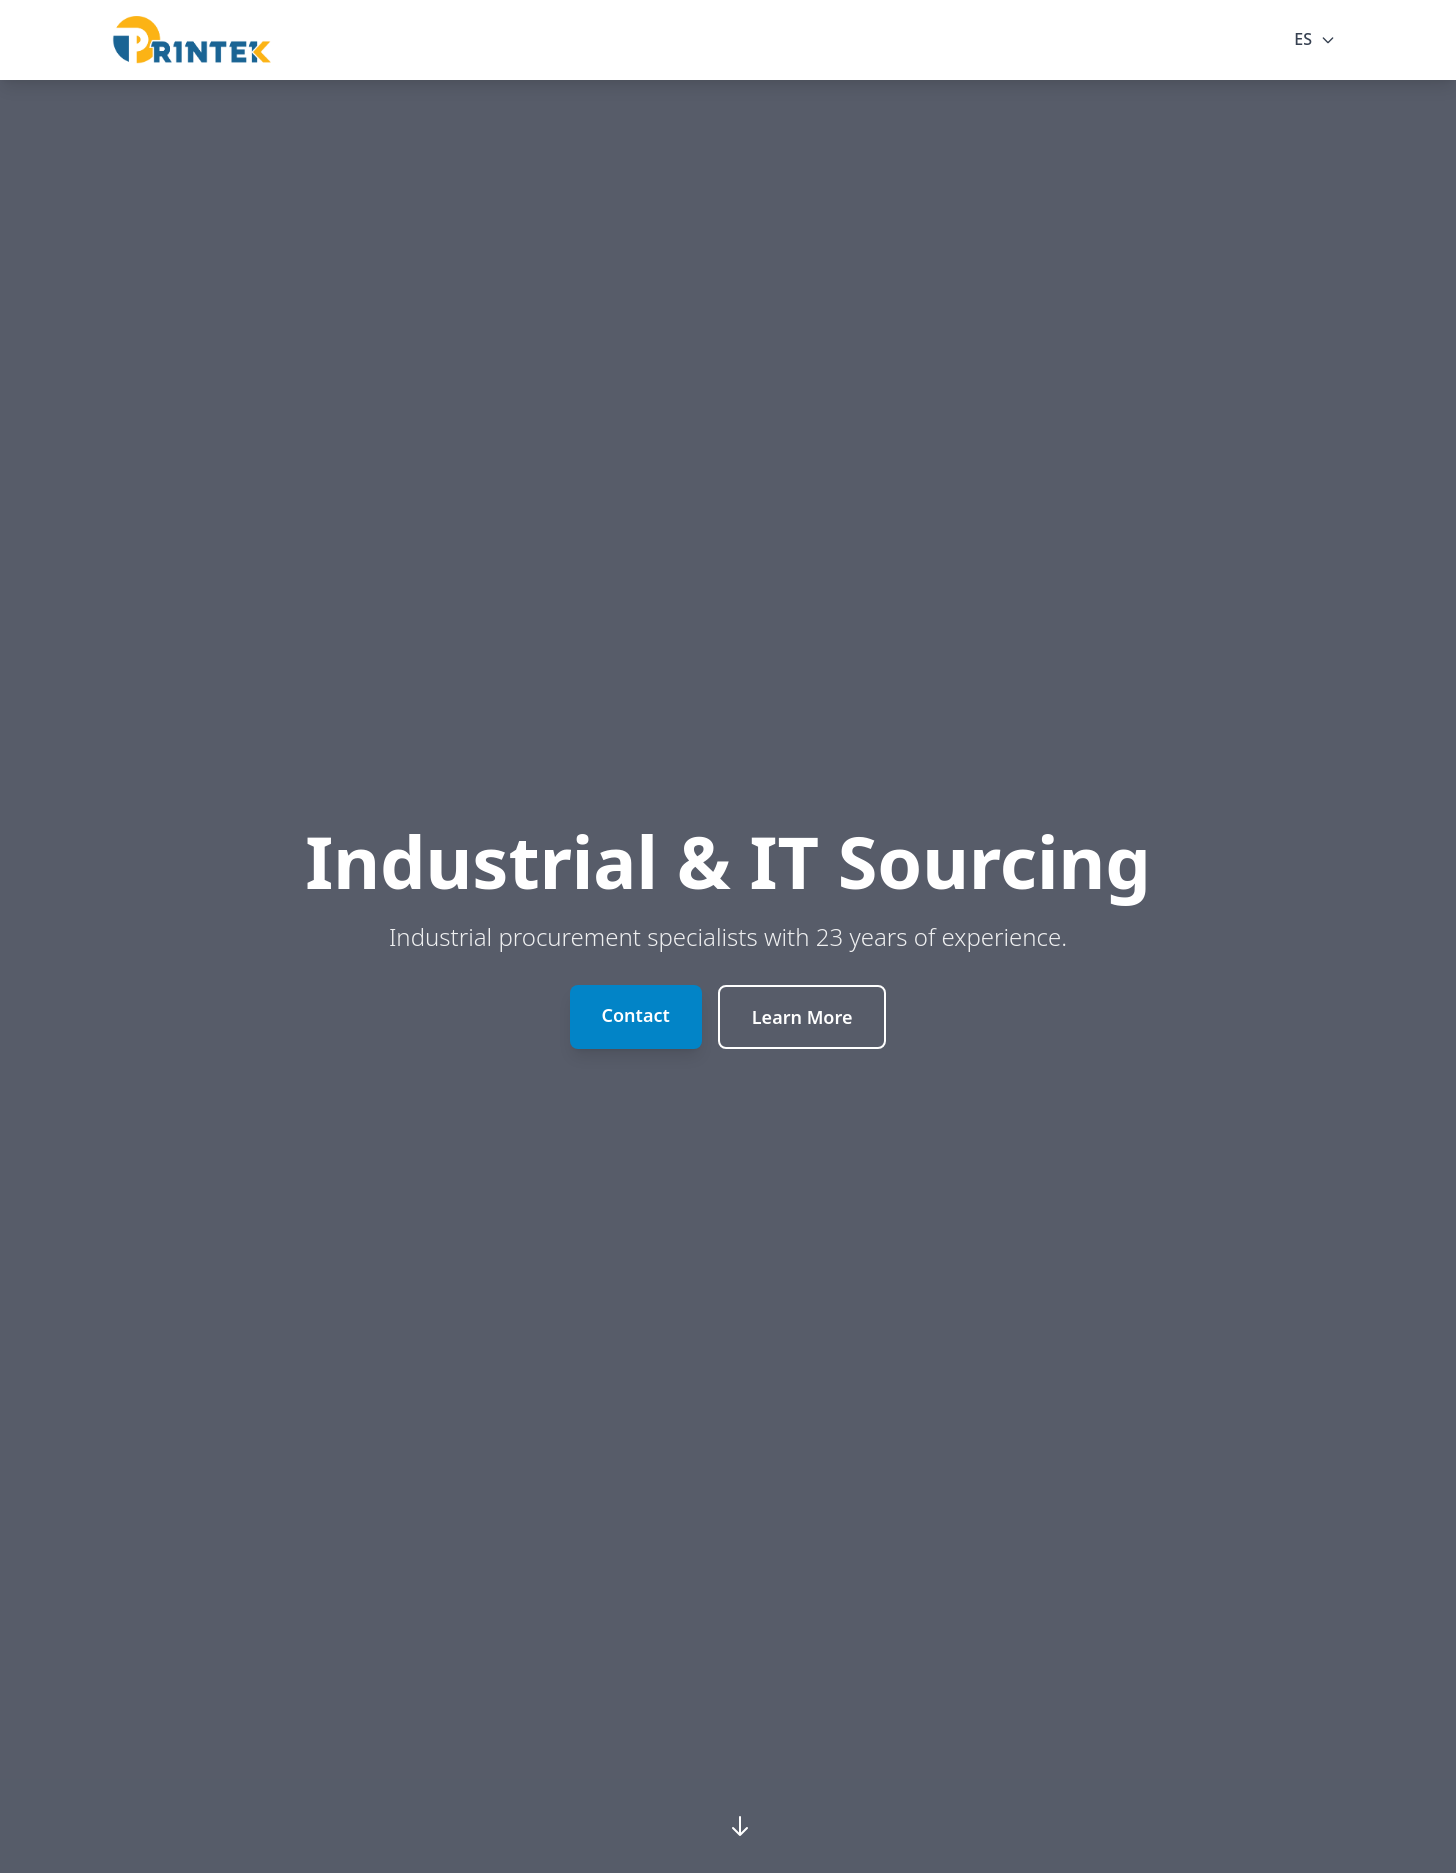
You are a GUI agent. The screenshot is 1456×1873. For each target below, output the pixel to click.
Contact (636, 1015)
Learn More (802, 1017)
